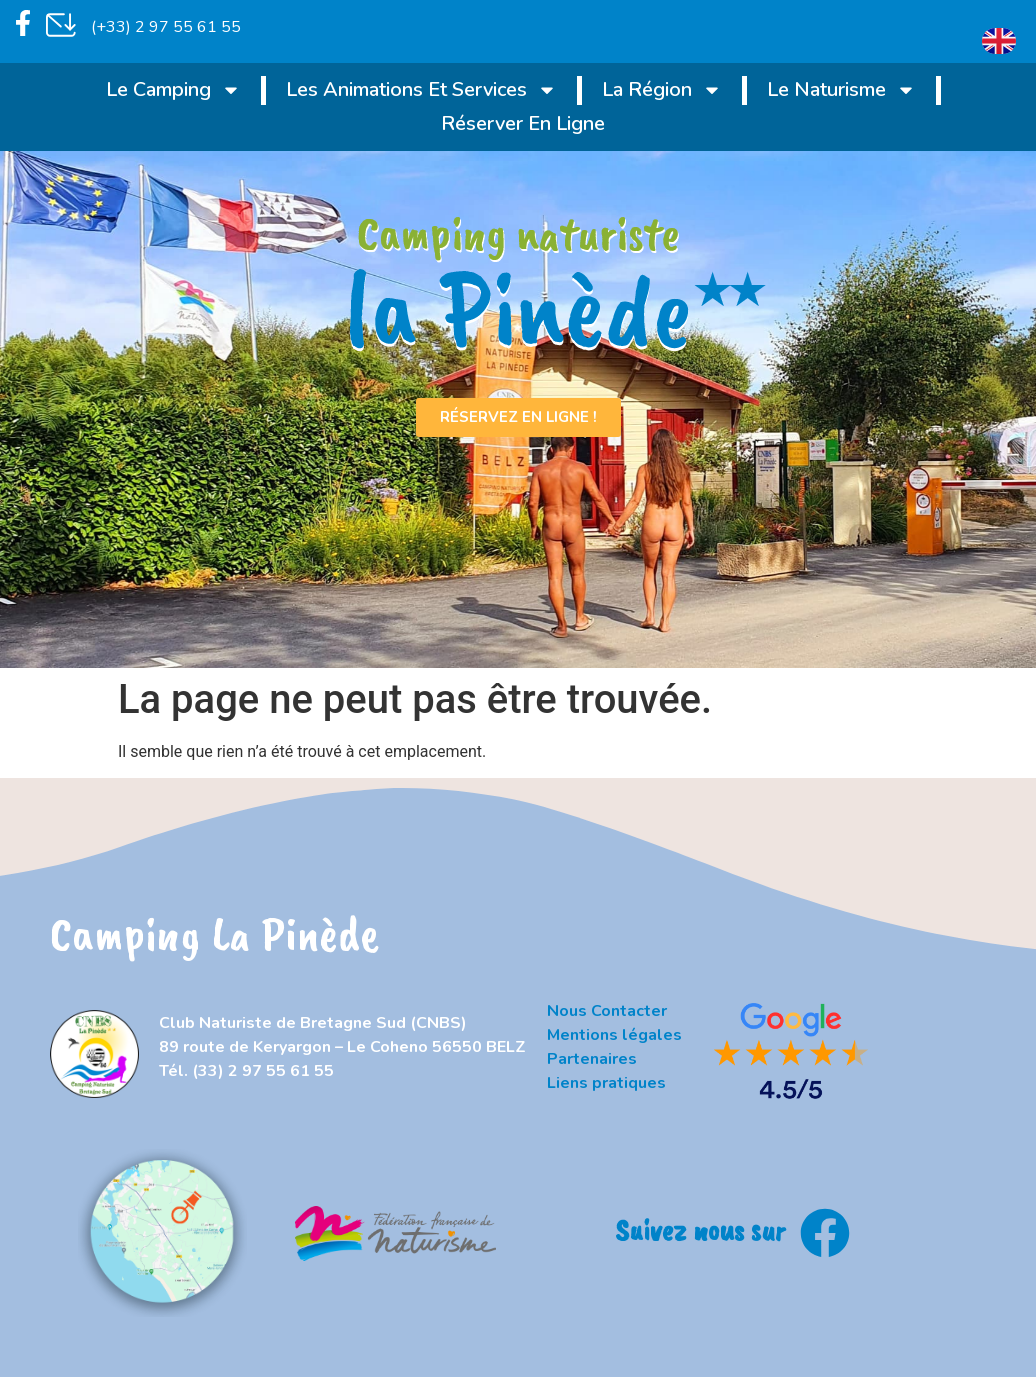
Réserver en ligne (523, 123)
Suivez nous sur (700, 1229)
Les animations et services (421, 90)
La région (662, 90)
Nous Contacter (607, 1011)
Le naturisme (841, 90)
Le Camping (173, 90)
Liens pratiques (606, 1083)
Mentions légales (614, 1035)
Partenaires (592, 1059)
